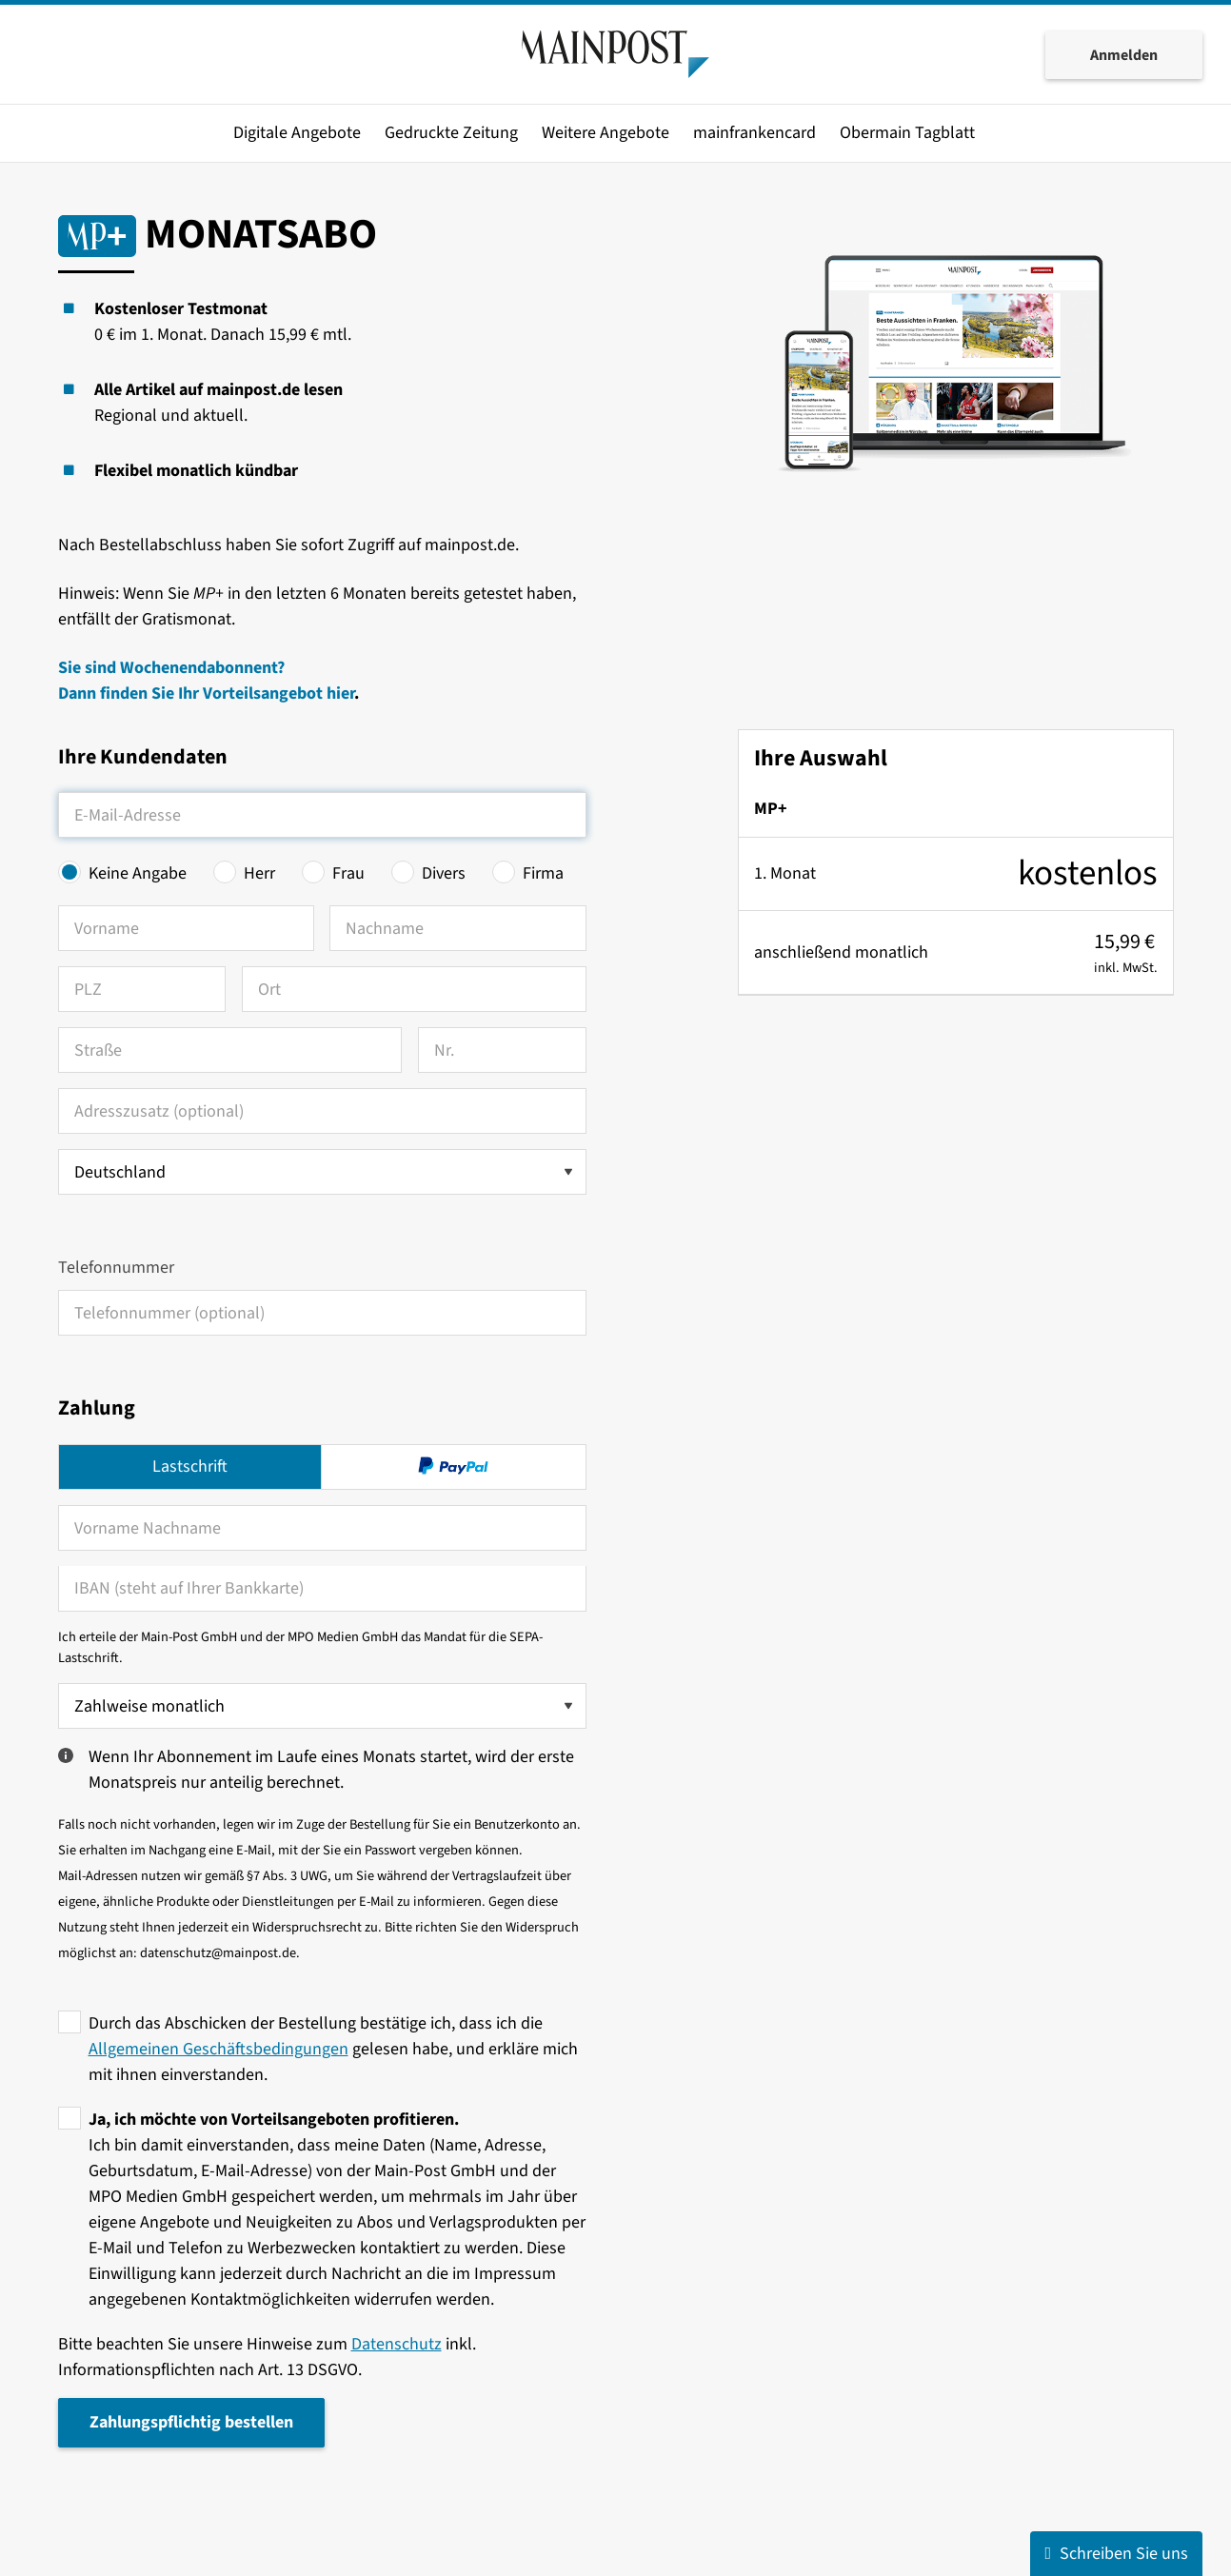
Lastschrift (190, 1466)
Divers (444, 873)
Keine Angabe (138, 873)
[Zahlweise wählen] (322, 1706)
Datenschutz (396, 2344)
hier (340, 693)
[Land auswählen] (322, 1172)
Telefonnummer (116, 1267)
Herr (259, 873)
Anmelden (1124, 55)
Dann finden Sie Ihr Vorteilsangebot (192, 693)
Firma (543, 873)
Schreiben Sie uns (1116, 2554)
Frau (348, 873)
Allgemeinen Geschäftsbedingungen (218, 2049)
